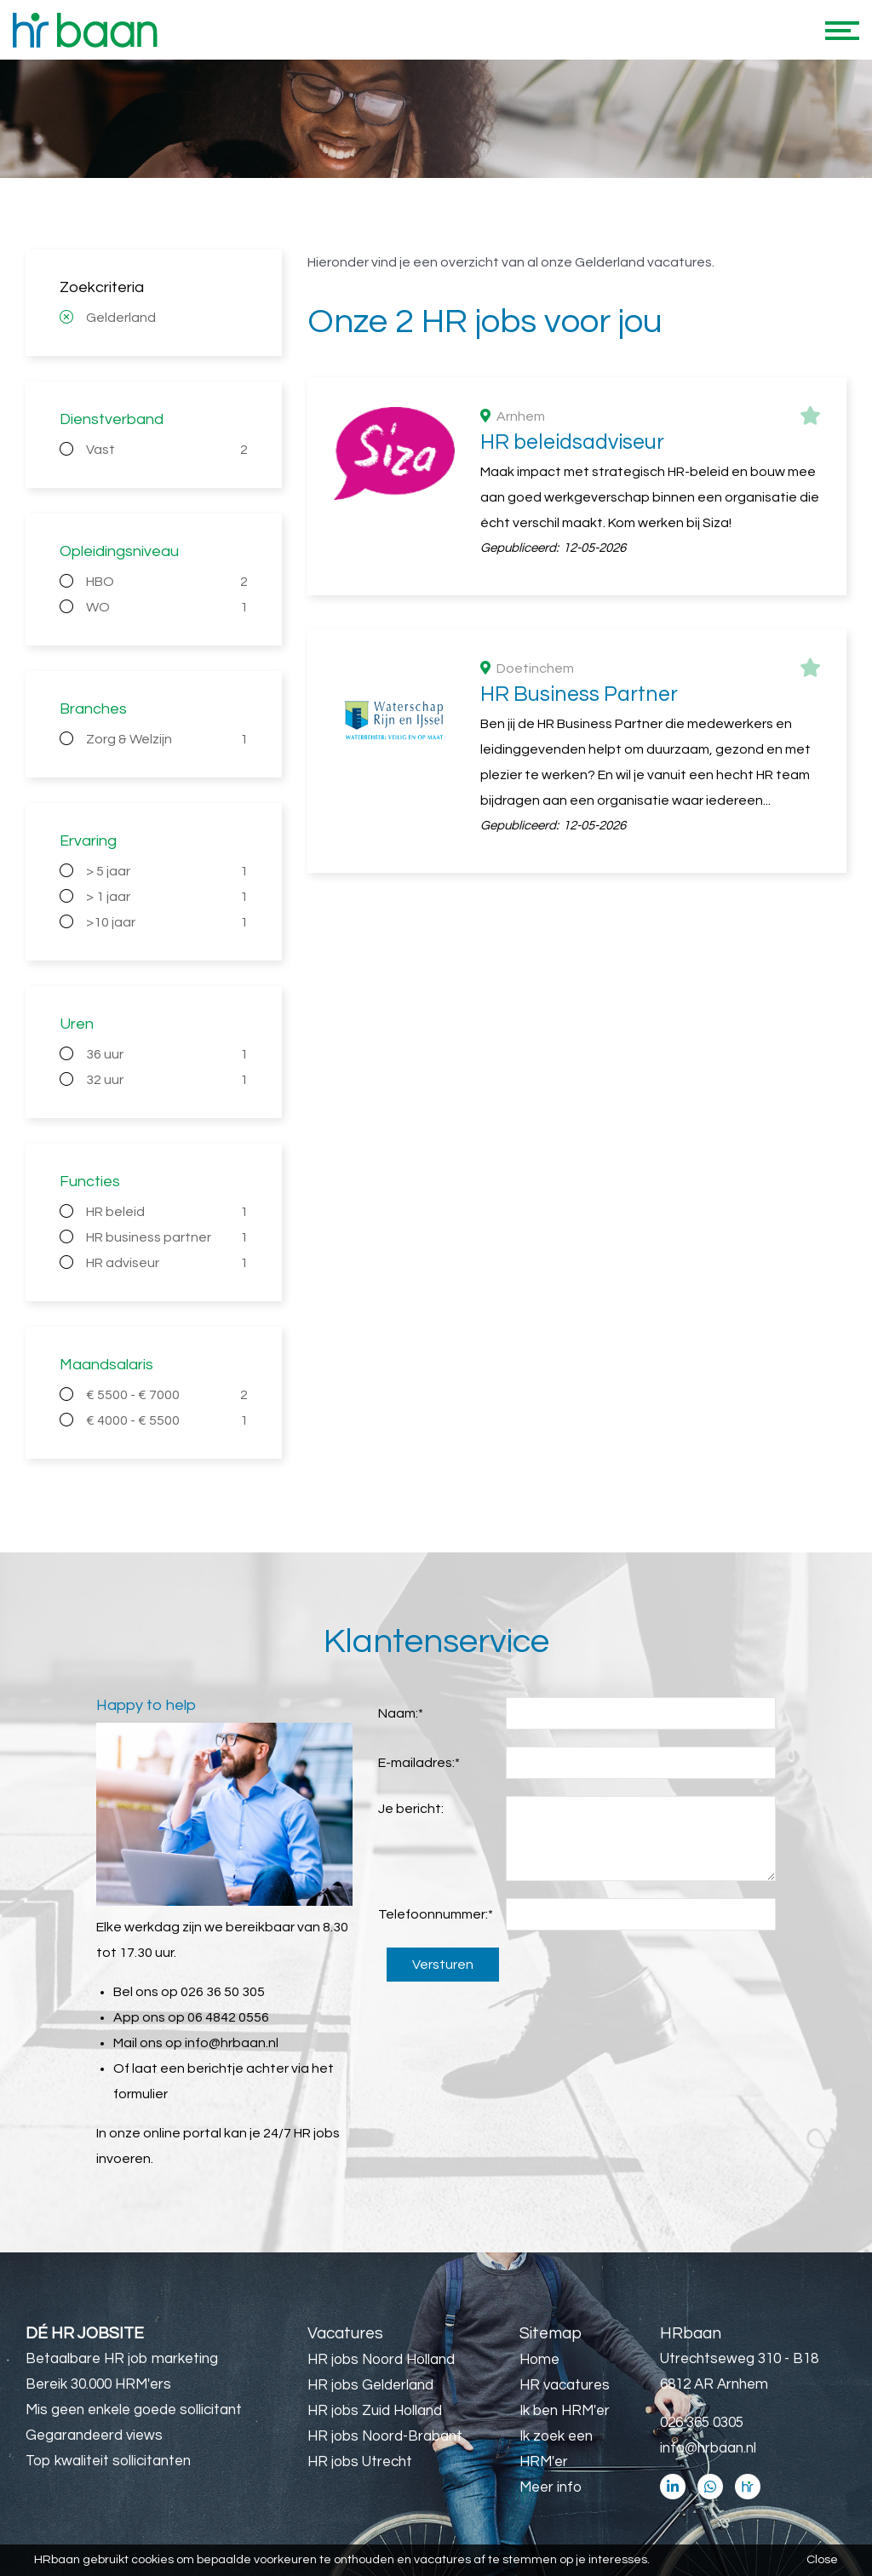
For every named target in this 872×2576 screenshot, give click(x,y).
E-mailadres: (419, 1763)
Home (539, 2359)
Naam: (400, 1713)
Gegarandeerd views (94, 2435)
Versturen (442, 1964)
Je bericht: (411, 1809)
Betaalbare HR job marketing (122, 2359)
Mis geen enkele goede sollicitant (134, 2410)
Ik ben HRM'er (564, 2410)
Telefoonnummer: (435, 1914)
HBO (167, 581)
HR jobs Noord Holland (381, 2359)
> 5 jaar (167, 871)
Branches (93, 709)
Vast (167, 449)
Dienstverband (112, 419)
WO (167, 607)
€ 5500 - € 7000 (167, 1395)
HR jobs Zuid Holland (374, 2410)
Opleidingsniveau (119, 551)
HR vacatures (564, 2385)
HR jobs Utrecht (359, 2462)
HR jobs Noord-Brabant (384, 2436)
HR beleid (167, 1212)
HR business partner (167, 1237)
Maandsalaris (106, 1365)
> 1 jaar (167, 896)
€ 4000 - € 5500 (167, 1420)
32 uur (167, 1080)
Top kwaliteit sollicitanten (108, 2461)
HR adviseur (167, 1263)
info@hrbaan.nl (231, 2043)
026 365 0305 (701, 2422)
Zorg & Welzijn (167, 739)
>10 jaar (167, 922)
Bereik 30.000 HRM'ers (98, 2384)
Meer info (550, 2487)
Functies (90, 1181)
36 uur (167, 1054)
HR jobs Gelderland (370, 2385)
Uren (77, 1024)
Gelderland (121, 317)
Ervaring (88, 841)
